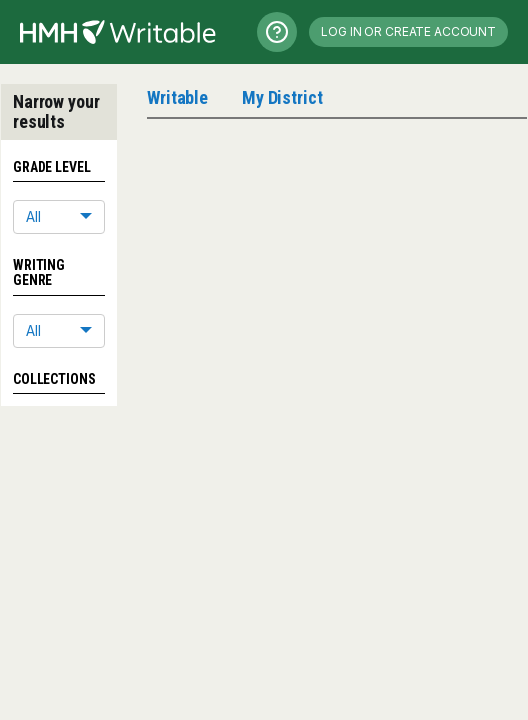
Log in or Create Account (408, 31)
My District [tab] (282, 97)
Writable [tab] (177, 97)
